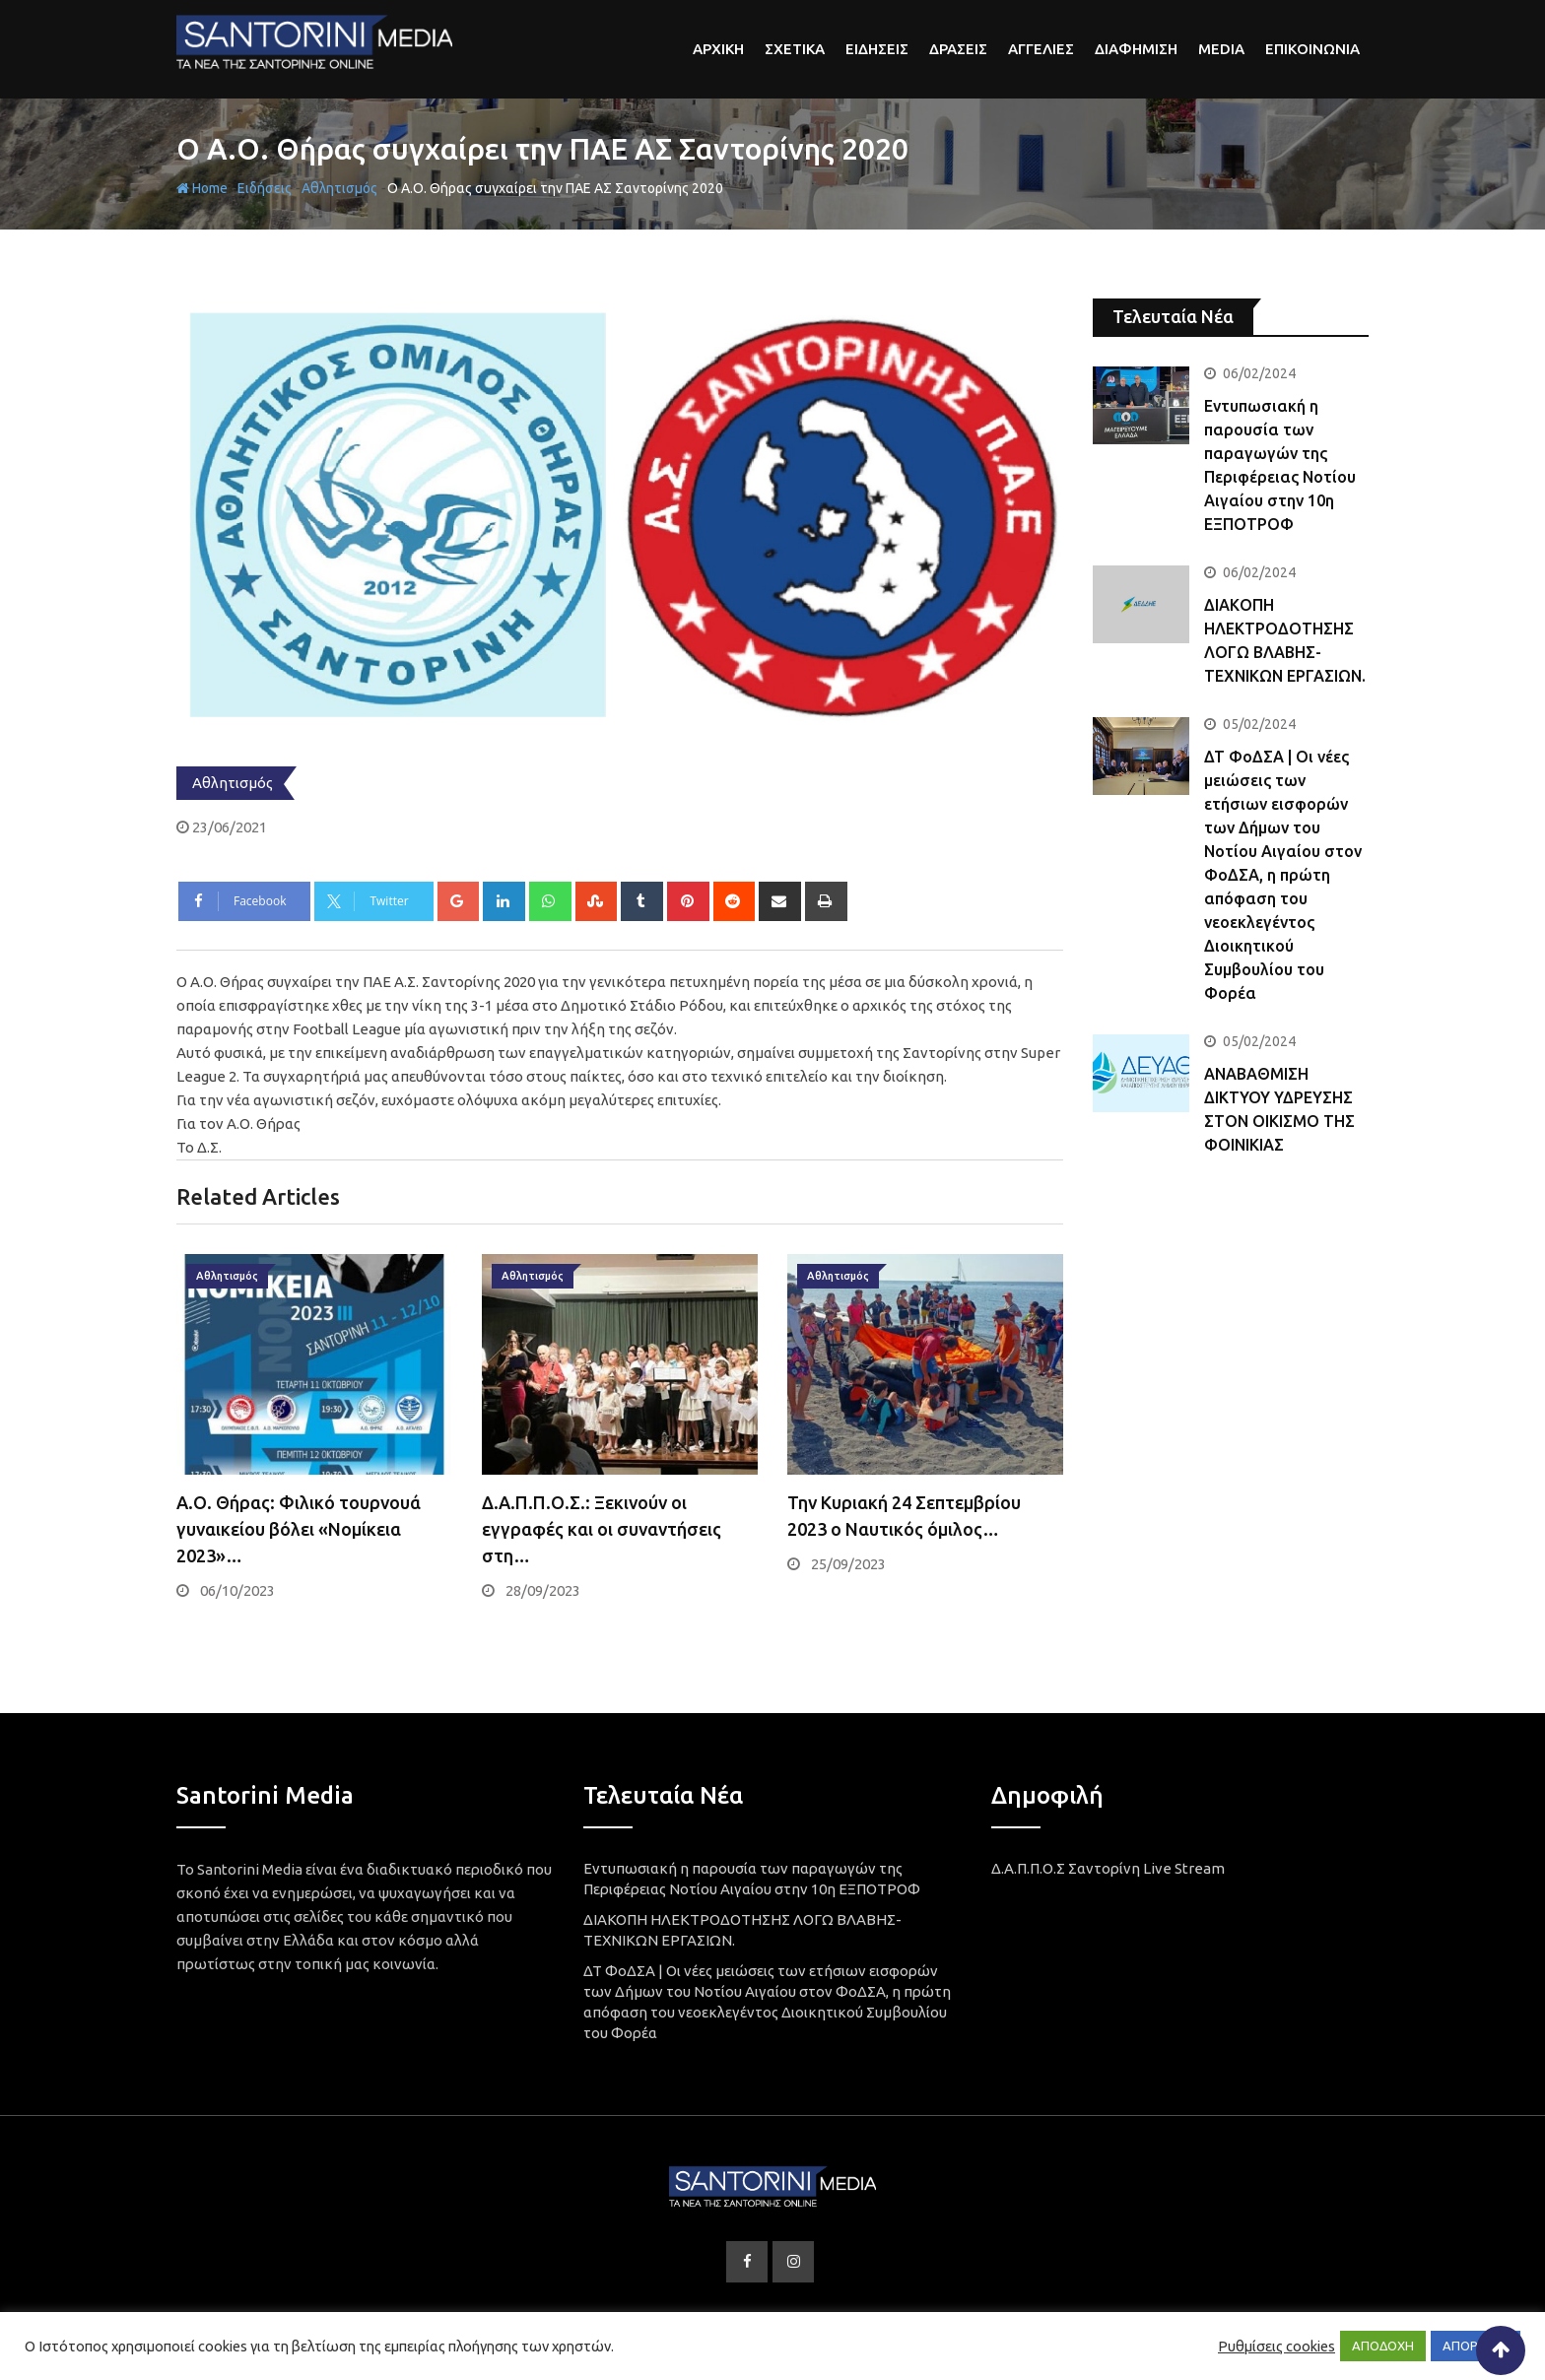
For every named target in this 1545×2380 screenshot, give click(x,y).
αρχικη (718, 48)
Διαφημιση (1136, 48)
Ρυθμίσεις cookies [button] (1276, 2346)
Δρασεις (958, 48)
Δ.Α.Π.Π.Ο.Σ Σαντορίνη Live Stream (1108, 1868)
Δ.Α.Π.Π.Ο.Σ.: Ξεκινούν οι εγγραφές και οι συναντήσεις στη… (601, 1528)
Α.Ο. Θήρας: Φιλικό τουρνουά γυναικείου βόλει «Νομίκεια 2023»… (298, 1528)
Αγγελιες (1041, 48)
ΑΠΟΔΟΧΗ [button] (1383, 2345)
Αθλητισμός (339, 188)
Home (202, 188)
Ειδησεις (876, 48)
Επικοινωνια (1312, 48)
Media (1221, 48)
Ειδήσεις (264, 188)
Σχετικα (795, 48)
